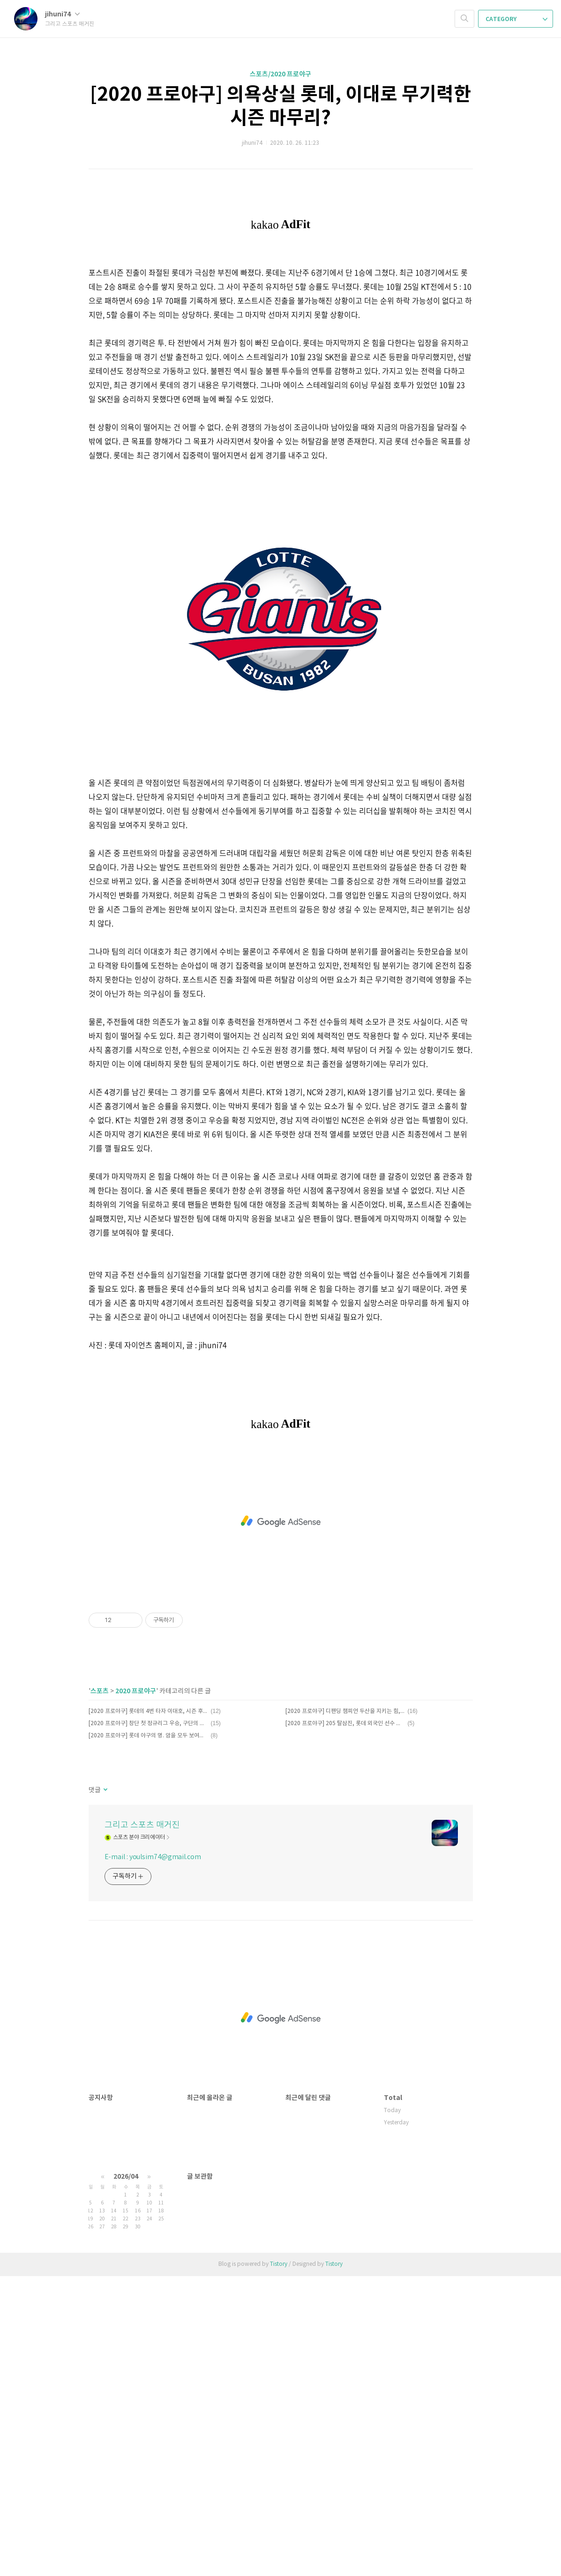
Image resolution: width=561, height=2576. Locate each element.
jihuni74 (62, 14)
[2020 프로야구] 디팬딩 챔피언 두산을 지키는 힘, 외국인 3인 (345, 2011)
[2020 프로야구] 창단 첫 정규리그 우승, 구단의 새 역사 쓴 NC (148, 2023)
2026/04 (125, 2476)
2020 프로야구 (135, 1991)
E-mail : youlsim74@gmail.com (153, 2157)
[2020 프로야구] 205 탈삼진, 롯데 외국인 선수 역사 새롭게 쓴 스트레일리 (345, 2023)
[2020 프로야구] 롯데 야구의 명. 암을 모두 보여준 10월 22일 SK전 (148, 2036)
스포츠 (99, 1991)
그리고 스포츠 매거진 (142, 2125)
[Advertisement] (281, 281)
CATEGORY (516, 19)
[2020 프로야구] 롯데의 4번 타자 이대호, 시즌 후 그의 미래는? (148, 2011)
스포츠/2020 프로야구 (280, 74)
